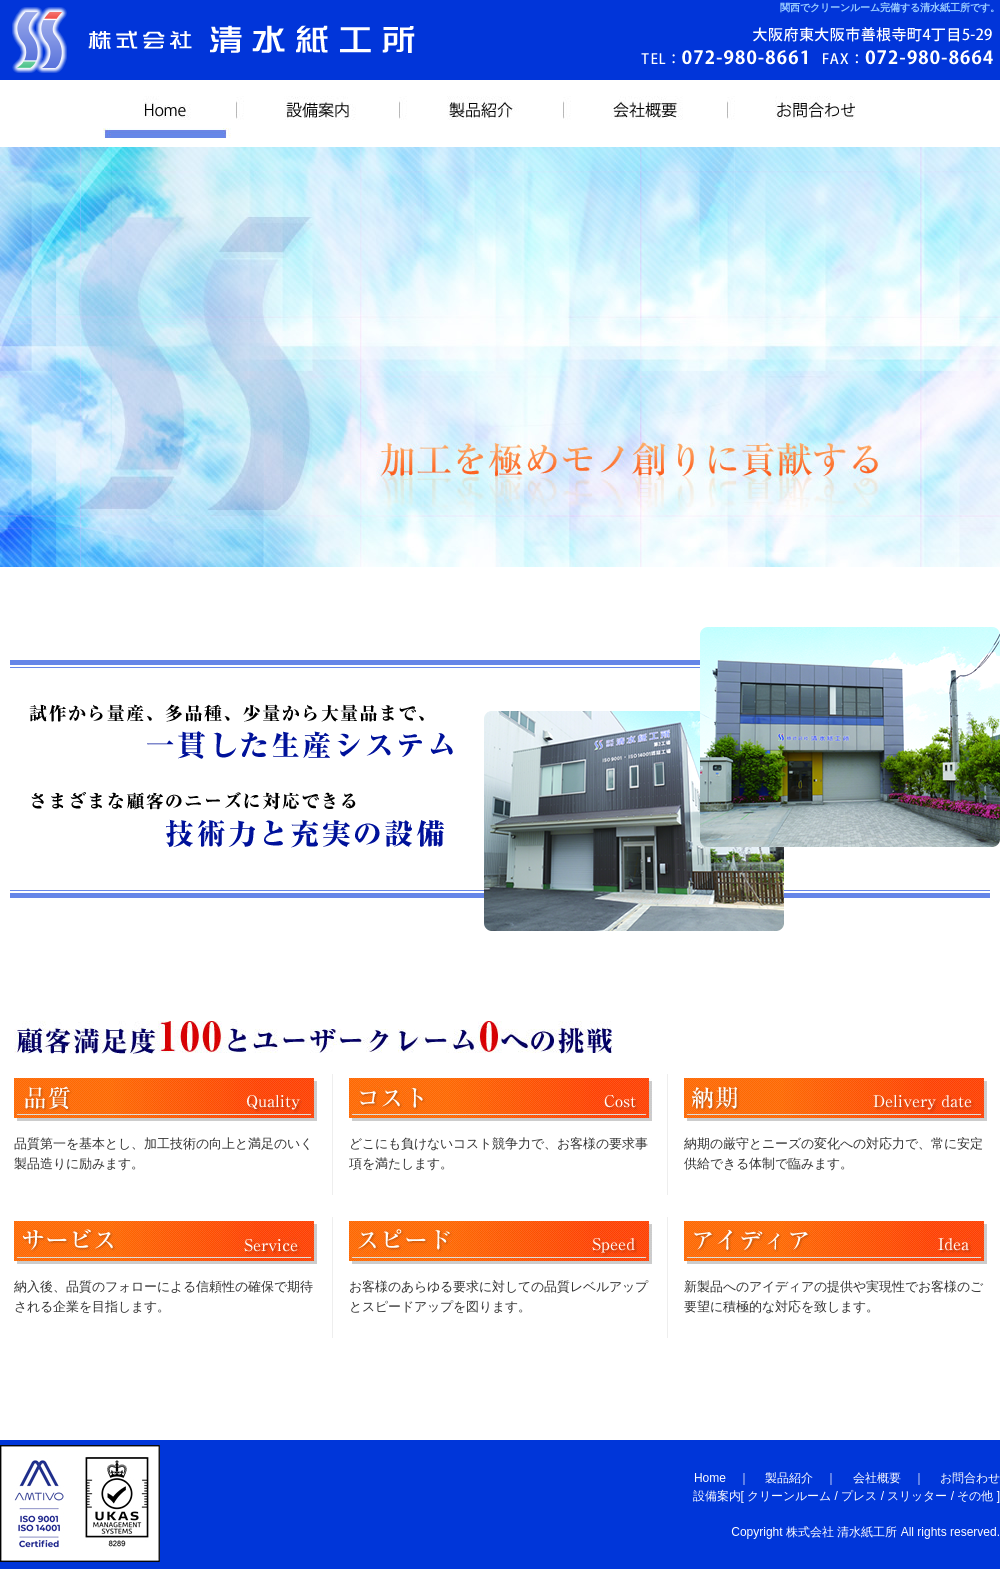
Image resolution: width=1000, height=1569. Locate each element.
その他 (975, 1496)
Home (710, 1478)
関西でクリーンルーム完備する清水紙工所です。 (890, 7)
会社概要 (645, 113)
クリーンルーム (789, 1496)
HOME (165, 113)
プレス (859, 1496)
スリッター (917, 1496)
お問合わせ (816, 113)
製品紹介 (481, 113)
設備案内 (317, 113)
